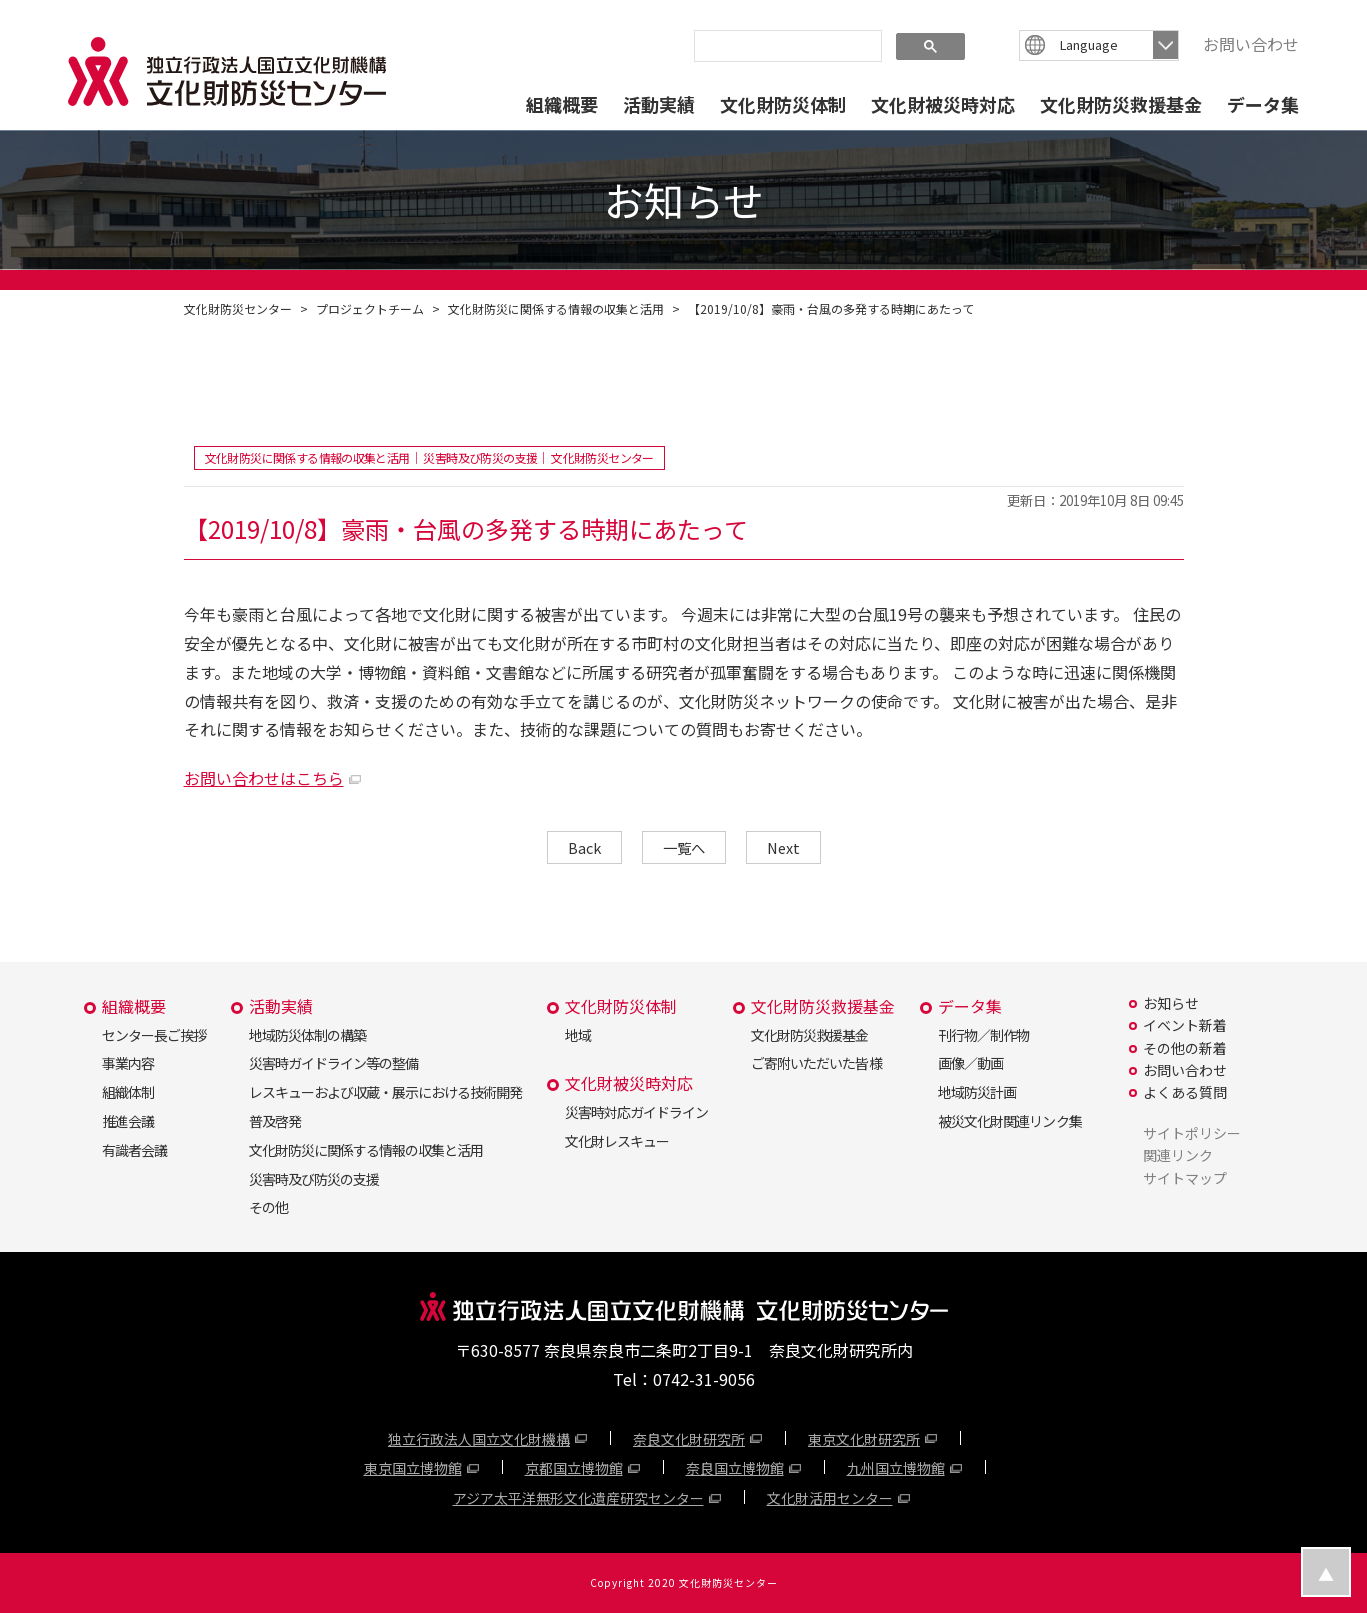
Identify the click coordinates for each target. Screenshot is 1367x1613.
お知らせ (1171, 1003)
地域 (578, 1035)
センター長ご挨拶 (154, 1035)
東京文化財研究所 (864, 1439)
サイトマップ (1185, 1178)
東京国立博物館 (413, 1468)
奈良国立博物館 (735, 1468)
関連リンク (1178, 1155)
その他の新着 (1185, 1048)
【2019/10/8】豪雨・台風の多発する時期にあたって (831, 308)
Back (584, 847)
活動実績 (659, 104)
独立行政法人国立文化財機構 (479, 1439)
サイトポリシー (1192, 1133)
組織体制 (128, 1092)
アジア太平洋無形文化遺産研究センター (578, 1498)
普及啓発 (275, 1121)
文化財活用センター (830, 1498)
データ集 (1263, 104)
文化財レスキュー (617, 1141)
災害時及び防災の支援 (314, 1179)
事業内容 (128, 1063)
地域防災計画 (977, 1092)
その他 (268, 1207)
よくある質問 (1185, 1092)
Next (783, 847)
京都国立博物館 (574, 1468)
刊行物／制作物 (983, 1035)
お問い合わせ (1251, 44)
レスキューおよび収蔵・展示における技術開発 (385, 1092)
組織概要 (562, 104)
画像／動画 (970, 1063)
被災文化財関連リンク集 (1009, 1121)
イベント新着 (1185, 1025)
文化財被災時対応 (943, 104)
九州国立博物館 (896, 1468)
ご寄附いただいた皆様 (816, 1063)
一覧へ (684, 847)
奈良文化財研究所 (689, 1439)
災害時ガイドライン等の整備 (333, 1063)
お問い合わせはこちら (264, 778)
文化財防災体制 (783, 104)
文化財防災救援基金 (1121, 104)
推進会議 (128, 1121)
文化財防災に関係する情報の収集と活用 (556, 308)
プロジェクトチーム (370, 308)
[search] (786, 45)
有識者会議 (134, 1150)
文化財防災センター (238, 308)
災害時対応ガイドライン (636, 1112)
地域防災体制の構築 (307, 1035)
